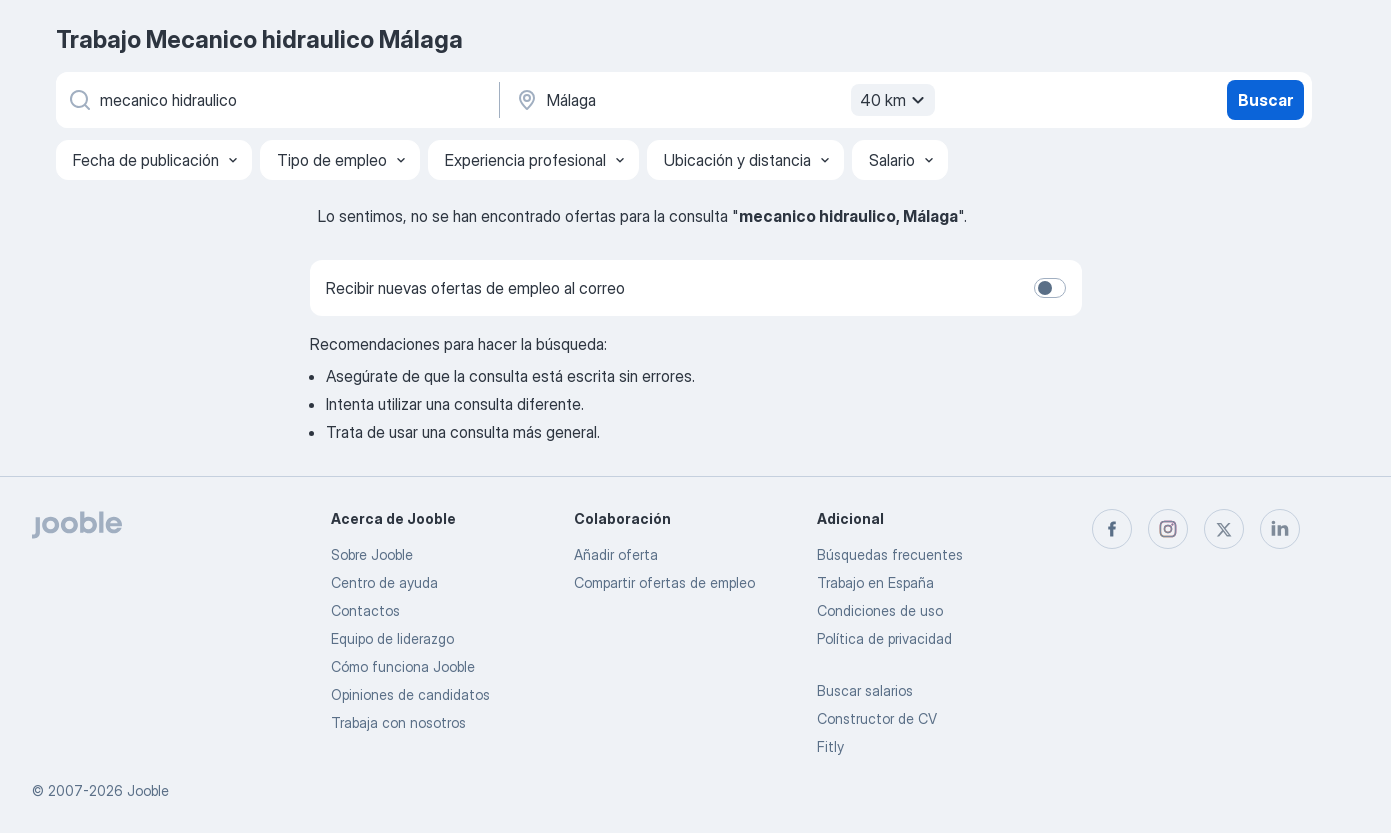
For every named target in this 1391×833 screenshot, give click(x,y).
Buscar (1265, 100)
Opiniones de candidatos (410, 694)
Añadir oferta (616, 554)
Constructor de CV (877, 718)
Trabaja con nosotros (398, 722)
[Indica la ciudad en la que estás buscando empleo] (723, 100)
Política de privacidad (884, 638)
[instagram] (1168, 529)
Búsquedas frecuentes (890, 554)
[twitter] (1224, 529)
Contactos (365, 610)
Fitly (830, 746)
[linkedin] (1280, 529)
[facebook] (1112, 529)
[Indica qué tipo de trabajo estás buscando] (276, 100)
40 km (895, 100)
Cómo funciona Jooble (403, 666)
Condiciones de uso (880, 610)
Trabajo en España (875, 582)
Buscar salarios (865, 690)
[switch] (1050, 288)
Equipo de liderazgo (392, 638)
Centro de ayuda (384, 582)
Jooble (148, 790)
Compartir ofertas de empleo (664, 582)
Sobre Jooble (372, 554)
